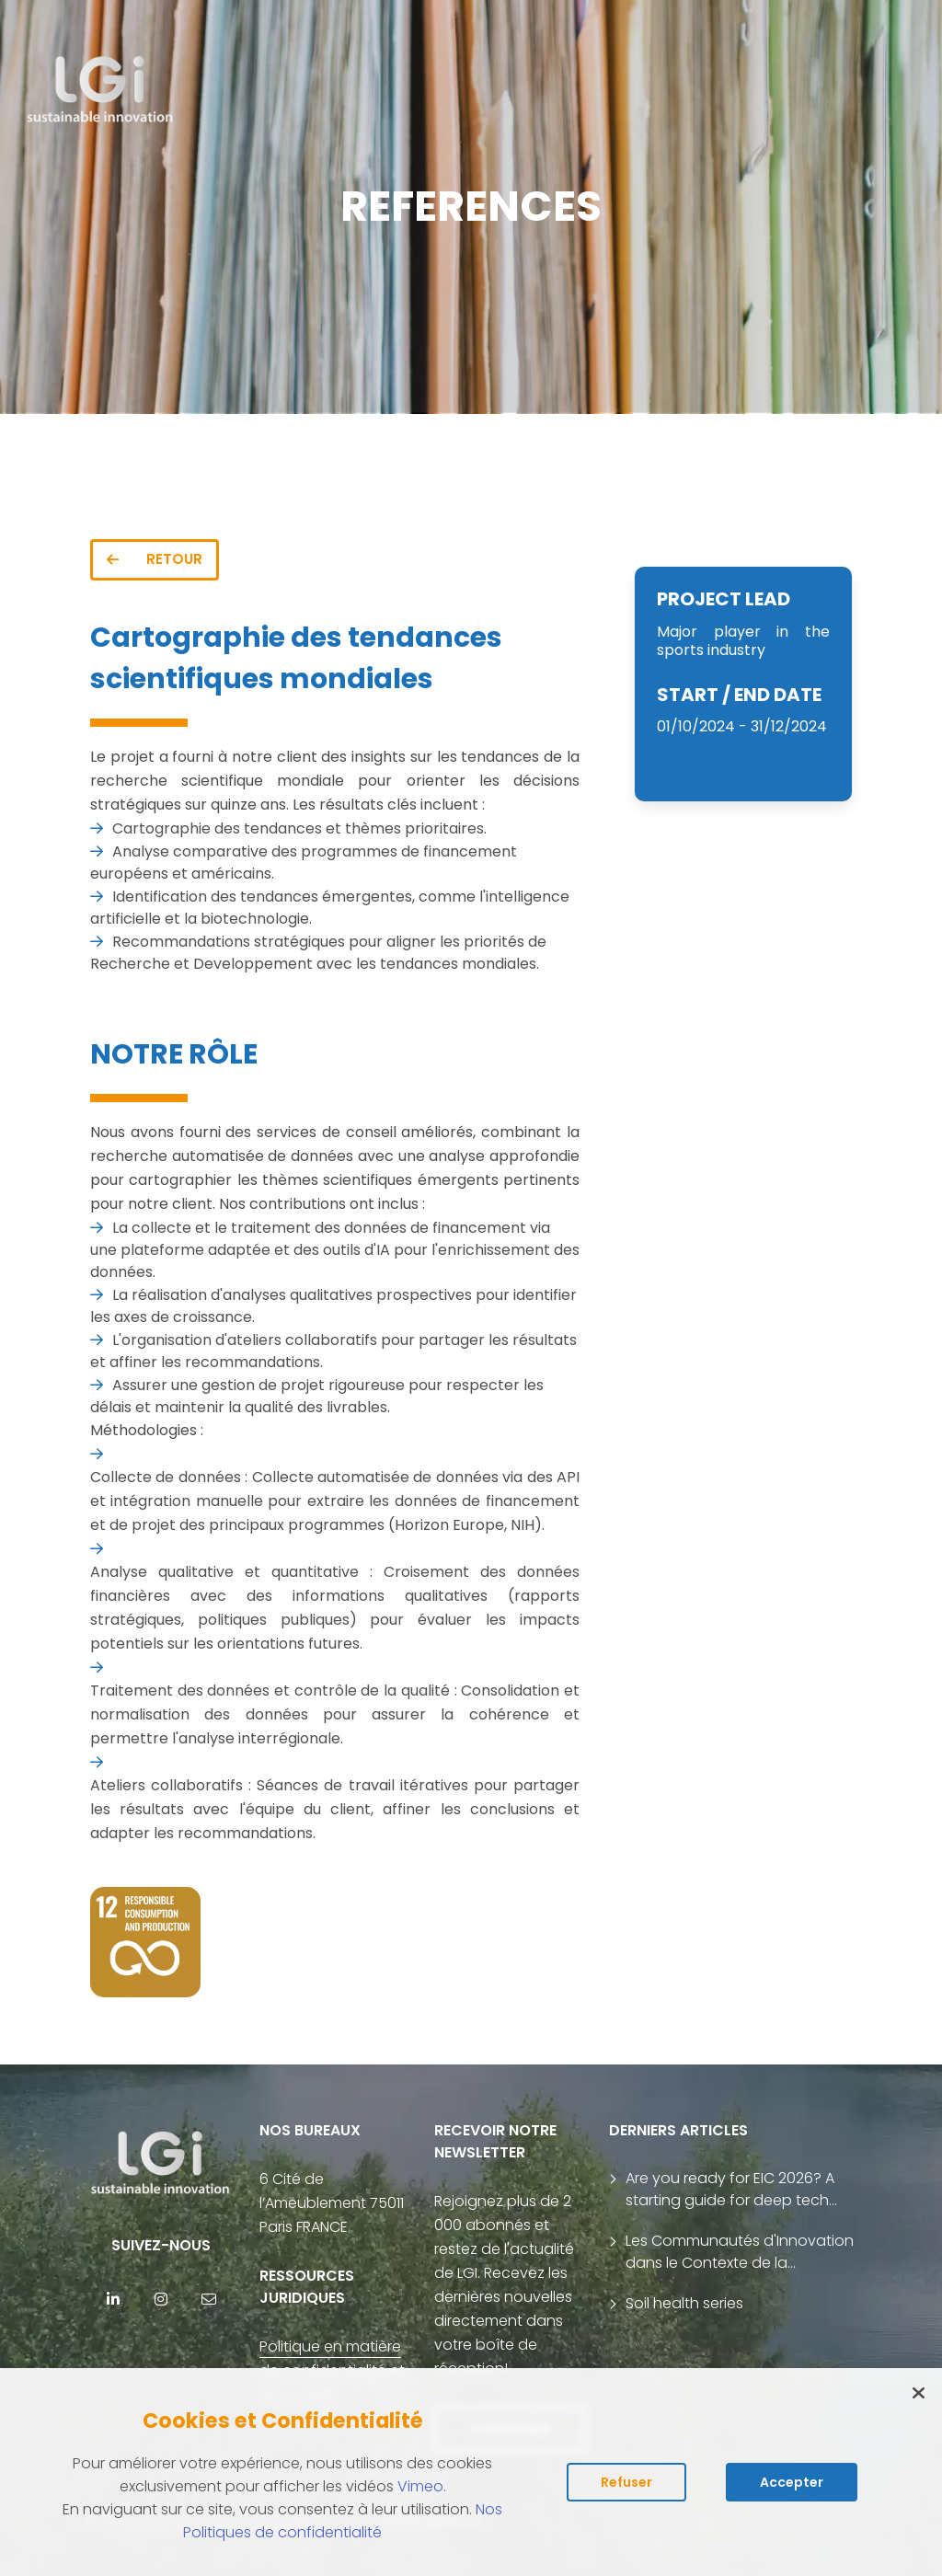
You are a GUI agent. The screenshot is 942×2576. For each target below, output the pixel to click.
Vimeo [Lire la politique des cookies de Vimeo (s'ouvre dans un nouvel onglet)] (420, 2486)
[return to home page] (100, 90)
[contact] (208, 2299)
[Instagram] (161, 2299)
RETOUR (154, 559)
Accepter (791, 2482)
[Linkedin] (113, 2299)
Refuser (626, 2482)
